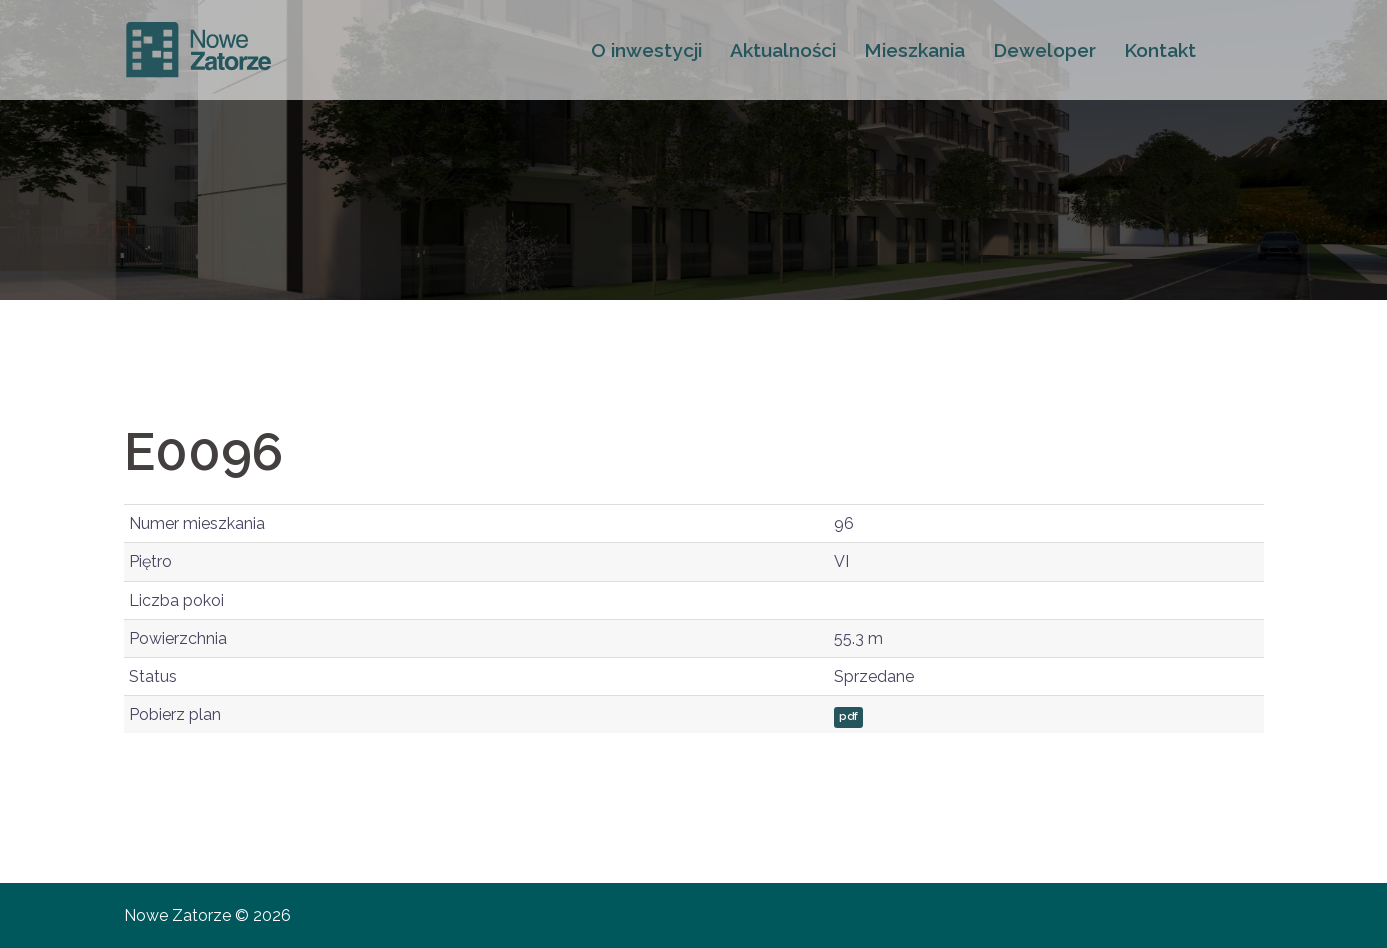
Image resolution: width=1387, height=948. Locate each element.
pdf (848, 716)
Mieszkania (914, 50)
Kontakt (1160, 50)
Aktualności (783, 50)
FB (1237, 50)
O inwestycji (646, 50)
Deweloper (1044, 50)
